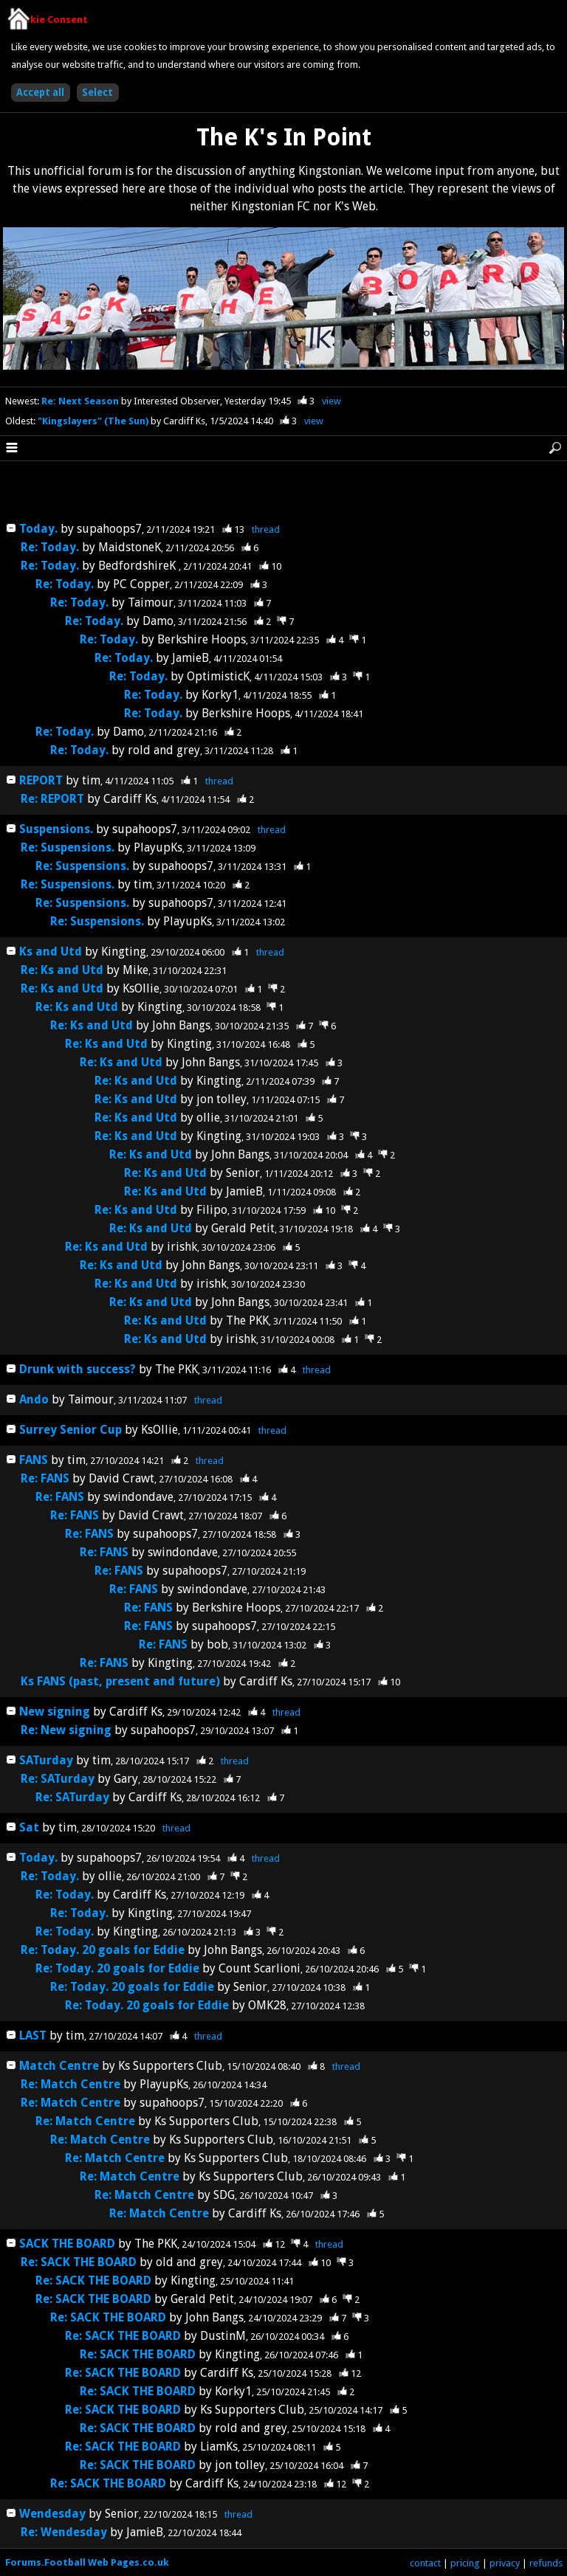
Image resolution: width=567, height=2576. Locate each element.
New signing (54, 1712)
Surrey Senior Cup (70, 1430)
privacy (504, 2563)
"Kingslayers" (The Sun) (94, 421)
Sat (29, 1827)
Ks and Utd (50, 952)
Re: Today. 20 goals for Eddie (103, 1950)
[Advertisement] (283, 492)
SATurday (46, 1760)
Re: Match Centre (72, 2084)
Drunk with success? (79, 1369)
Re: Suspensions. (67, 847)
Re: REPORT (52, 799)
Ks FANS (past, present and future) (120, 1681)
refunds (546, 2563)
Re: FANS (45, 1478)
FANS (33, 1460)
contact (425, 2563)
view (331, 401)
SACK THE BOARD (67, 2244)
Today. (38, 529)
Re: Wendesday (64, 2532)
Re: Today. (50, 547)
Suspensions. (56, 829)
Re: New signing (66, 1730)
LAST (34, 2035)
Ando (34, 1399)
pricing (465, 2563)
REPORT (41, 780)
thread (266, 529)
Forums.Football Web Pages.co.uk (87, 2562)
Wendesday (52, 2514)
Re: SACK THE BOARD (79, 2262)
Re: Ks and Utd (62, 970)
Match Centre (60, 2066)
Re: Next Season (81, 401)
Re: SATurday (57, 1779)
